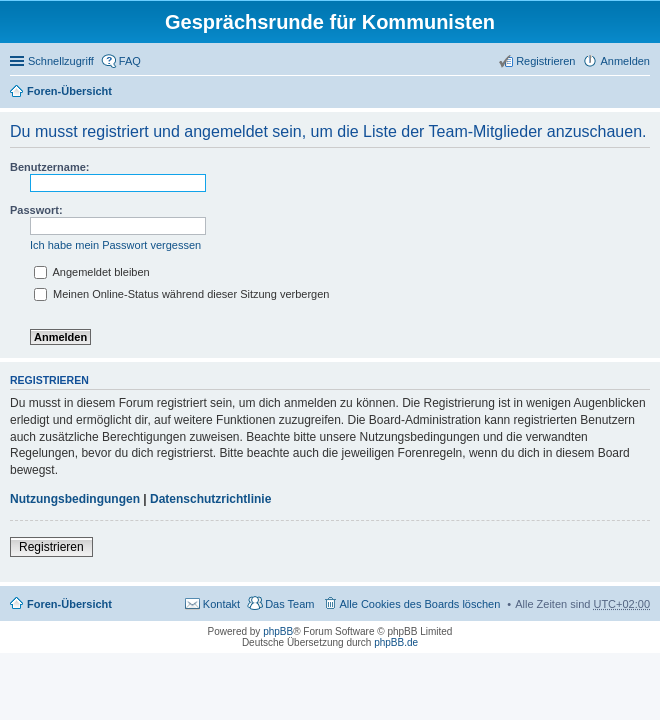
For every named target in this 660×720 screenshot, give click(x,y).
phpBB (278, 631)
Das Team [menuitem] (289, 604)
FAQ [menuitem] (130, 61)
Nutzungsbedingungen (75, 499)
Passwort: (36, 210)
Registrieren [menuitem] (545, 61)
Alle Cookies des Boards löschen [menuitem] (420, 604)
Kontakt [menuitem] (221, 604)
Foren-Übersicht (69, 91)
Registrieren (51, 547)
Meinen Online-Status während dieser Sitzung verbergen (181, 294)
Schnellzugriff (61, 61)
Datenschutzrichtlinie (210, 499)
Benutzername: (49, 167)
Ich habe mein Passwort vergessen (115, 245)
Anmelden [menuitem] (625, 61)
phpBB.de (396, 642)
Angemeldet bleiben (92, 272)
